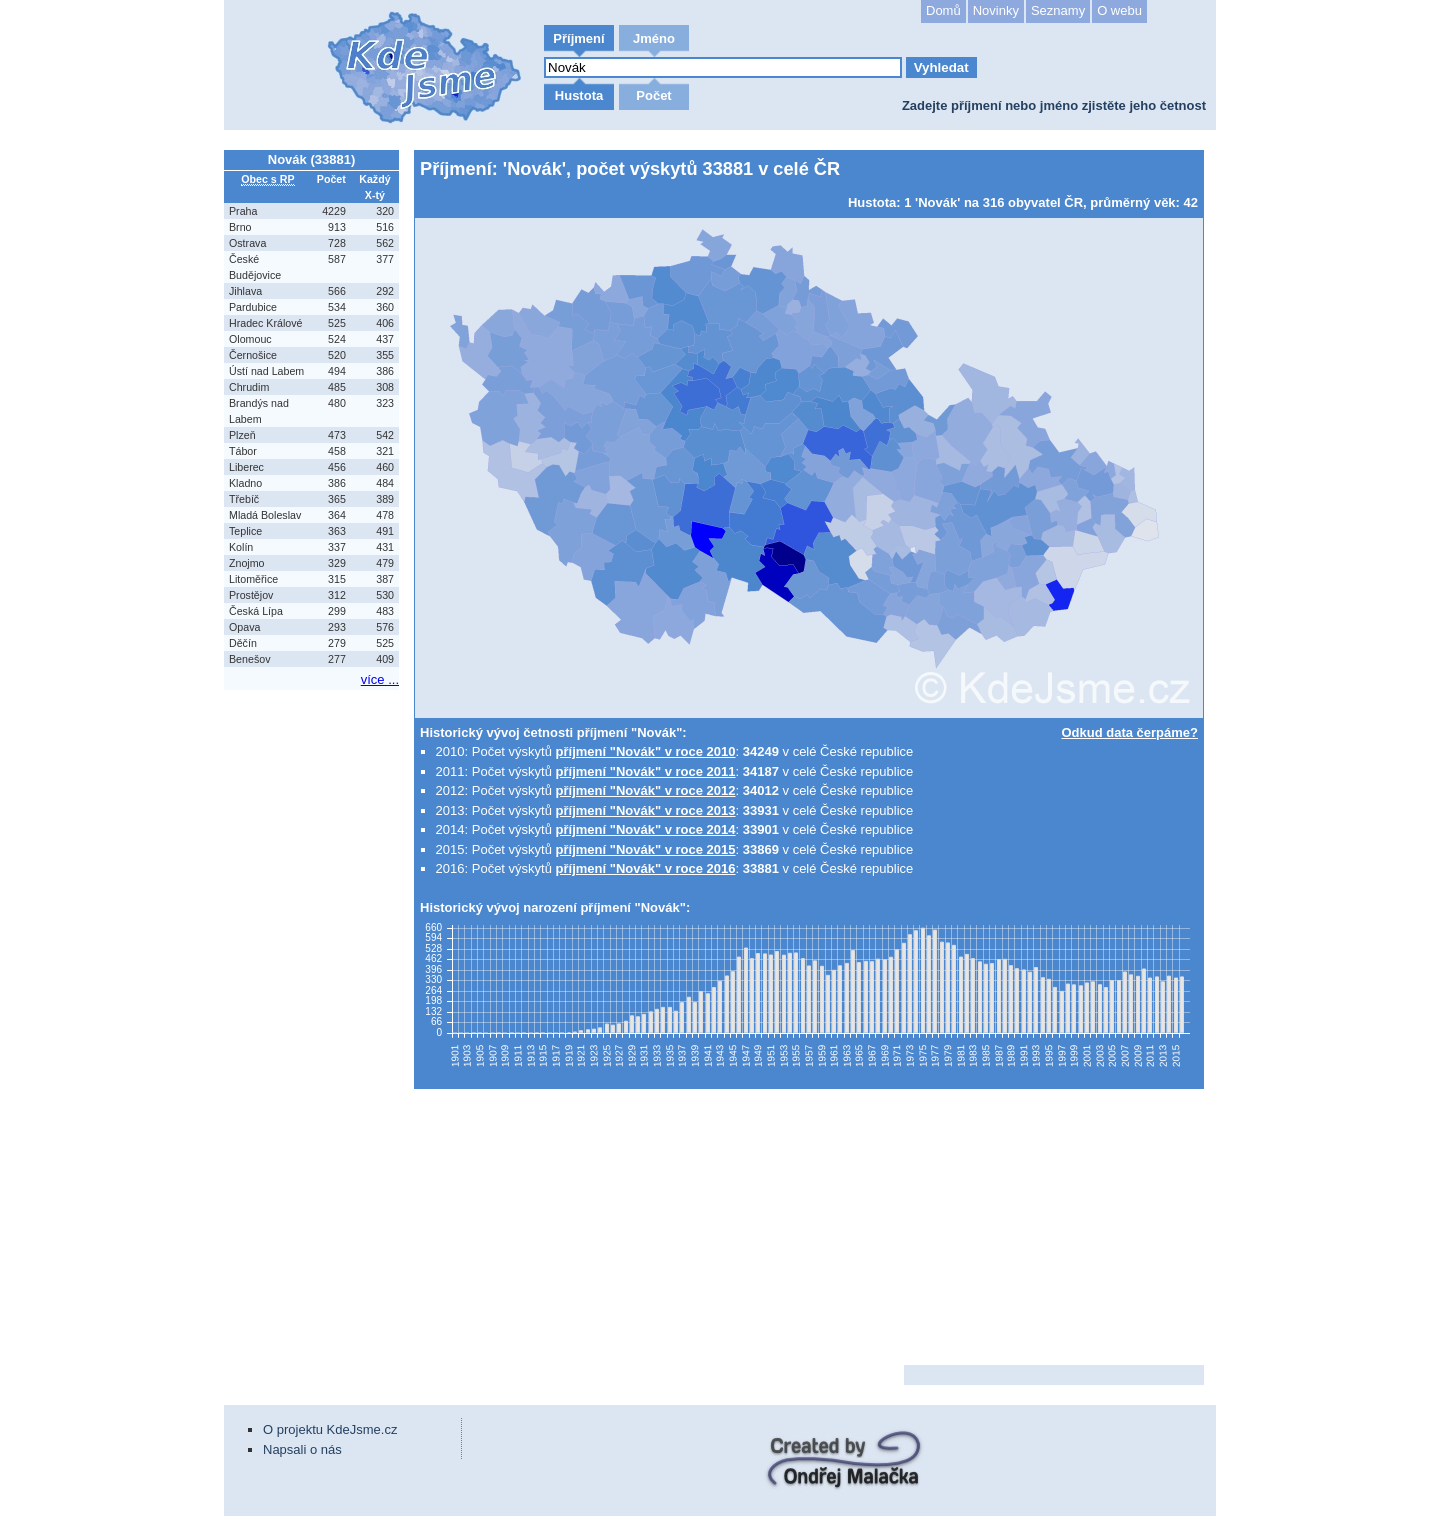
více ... (380, 679)
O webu (1119, 10)
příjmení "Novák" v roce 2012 (646, 790)
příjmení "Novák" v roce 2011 (646, 771)
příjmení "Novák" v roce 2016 (646, 868)
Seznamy (1058, 10)
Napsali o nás (302, 1449)
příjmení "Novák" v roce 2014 (646, 829)
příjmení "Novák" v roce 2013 (646, 810)
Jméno (654, 38)
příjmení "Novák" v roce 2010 (646, 751)
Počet (653, 95)
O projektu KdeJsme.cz (330, 1429)
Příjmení (578, 38)
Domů (943, 10)
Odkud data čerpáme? (1129, 732)
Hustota (579, 95)
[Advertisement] (314, 995)
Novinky (996, 10)
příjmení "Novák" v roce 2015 (646, 849)
